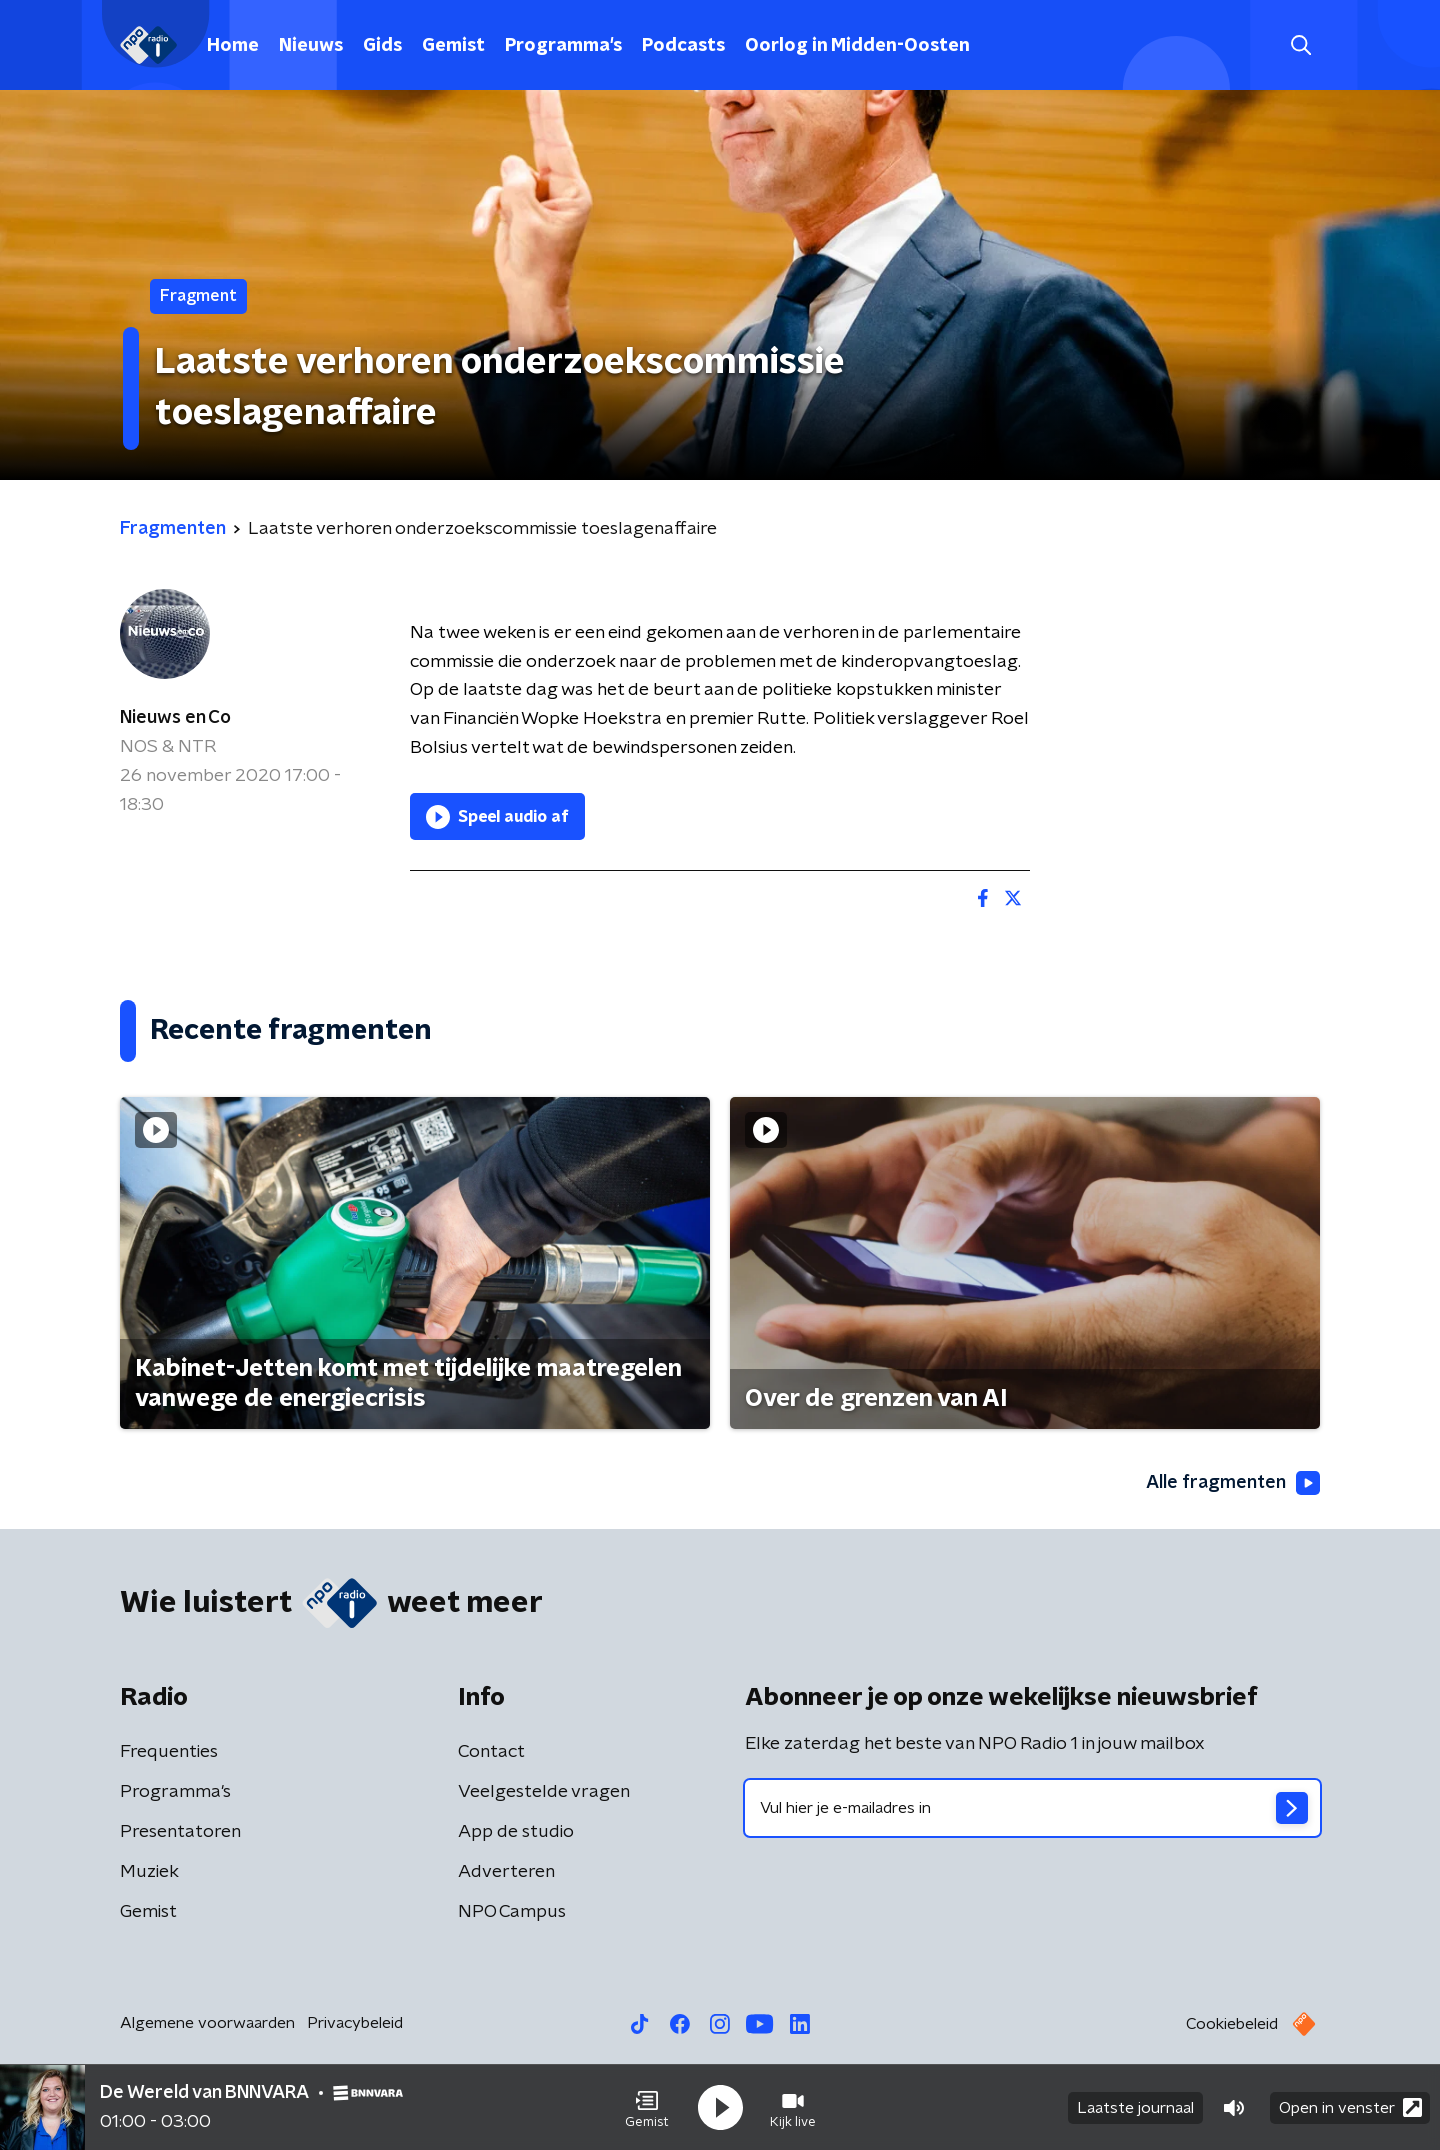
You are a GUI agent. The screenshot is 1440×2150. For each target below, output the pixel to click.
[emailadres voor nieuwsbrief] (1032, 1808)
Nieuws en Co (175, 718)
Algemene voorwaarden (207, 2023)
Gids (382, 46)
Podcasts (683, 46)
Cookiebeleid (1232, 2024)
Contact (491, 1752)
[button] (647, 2108)
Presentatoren (180, 1832)
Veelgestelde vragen (544, 1792)
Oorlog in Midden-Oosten (857, 46)
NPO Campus (512, 1912)
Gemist (453, 46)
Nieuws (311, 46)
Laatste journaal (1135, 2108)
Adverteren (506, 1872)
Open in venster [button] (1350, 2107)
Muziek (149, 1872)
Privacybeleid (355, 2023)
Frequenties (169, 1752)
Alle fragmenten (1233, 1483)
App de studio (516, 1832)
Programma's (563, 46)
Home (233, 46)
